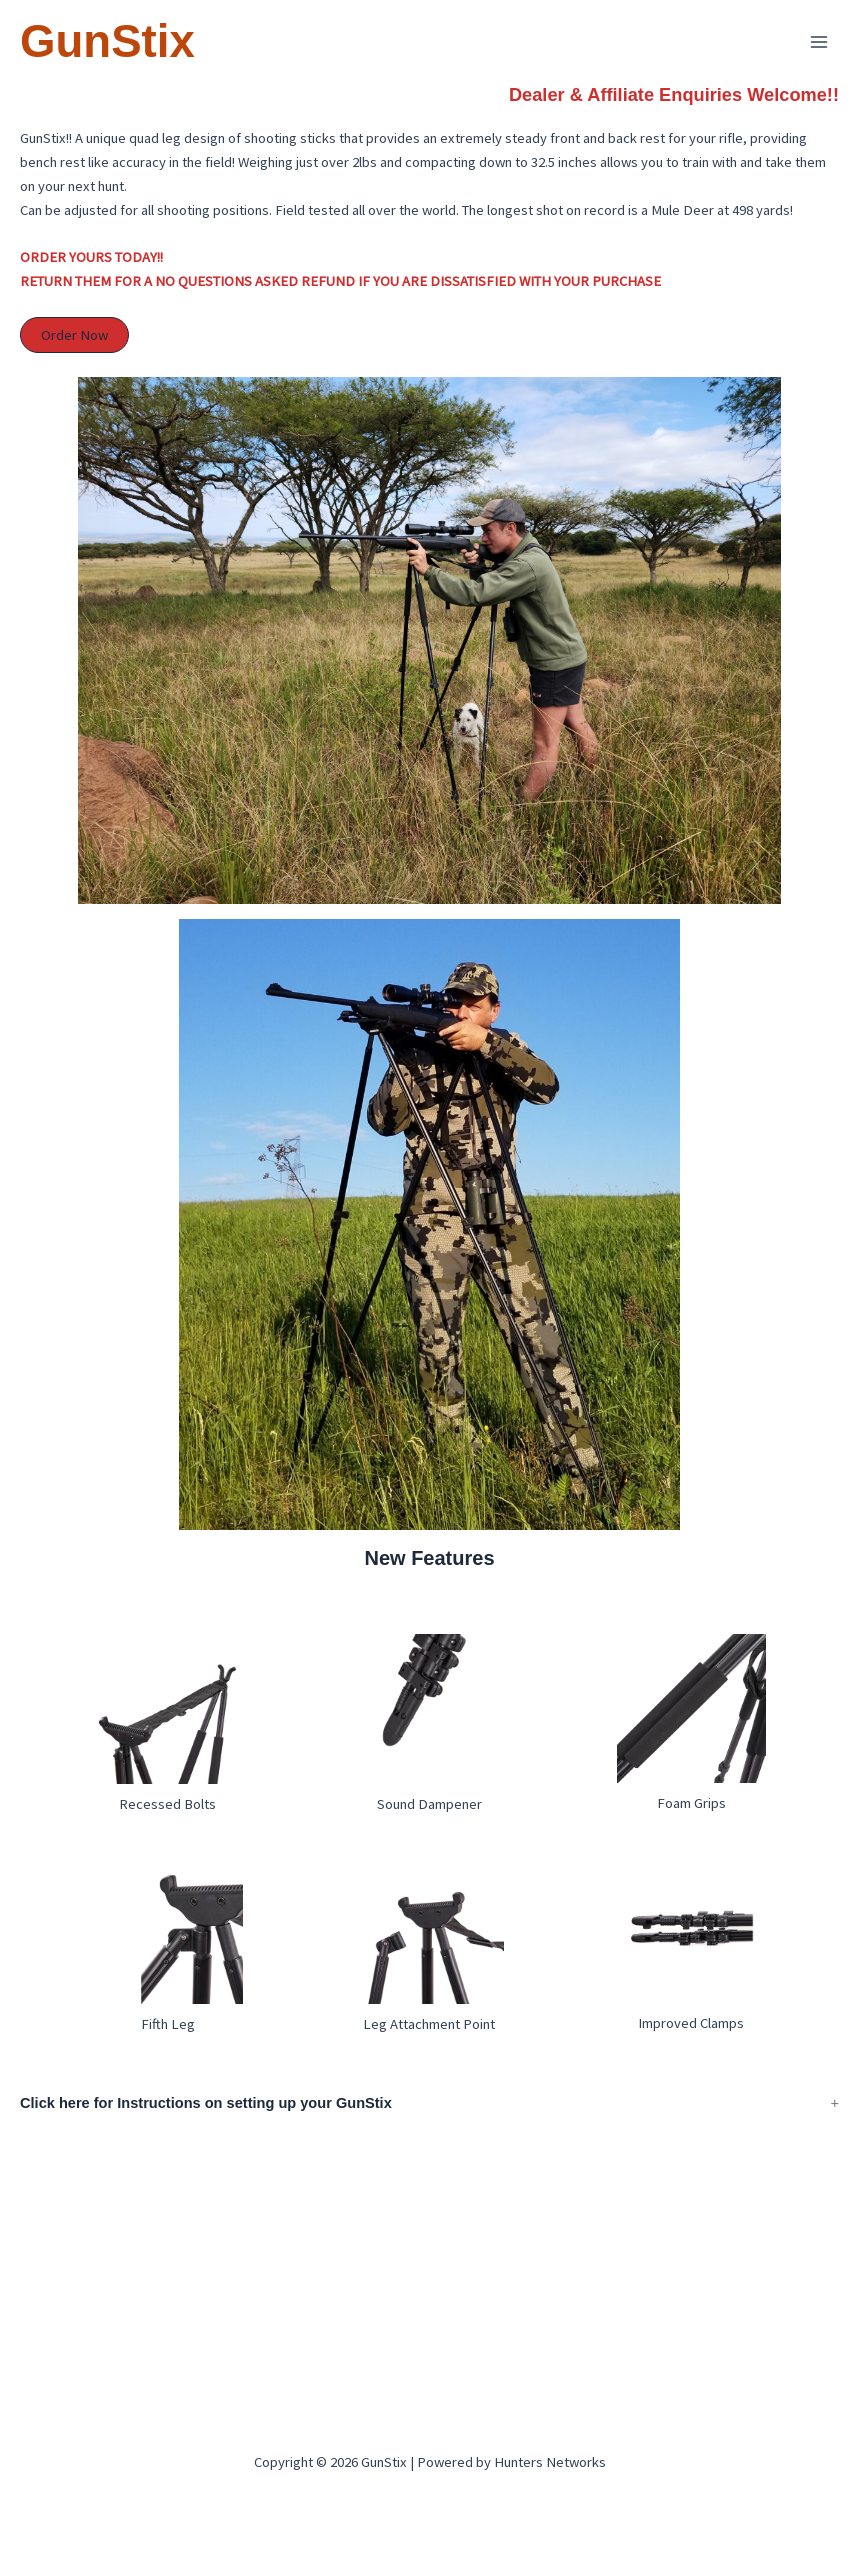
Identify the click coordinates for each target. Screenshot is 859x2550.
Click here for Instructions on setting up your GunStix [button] (206, 2127)
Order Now (76, 359)
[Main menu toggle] (819, 42)
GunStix (107, 41)
